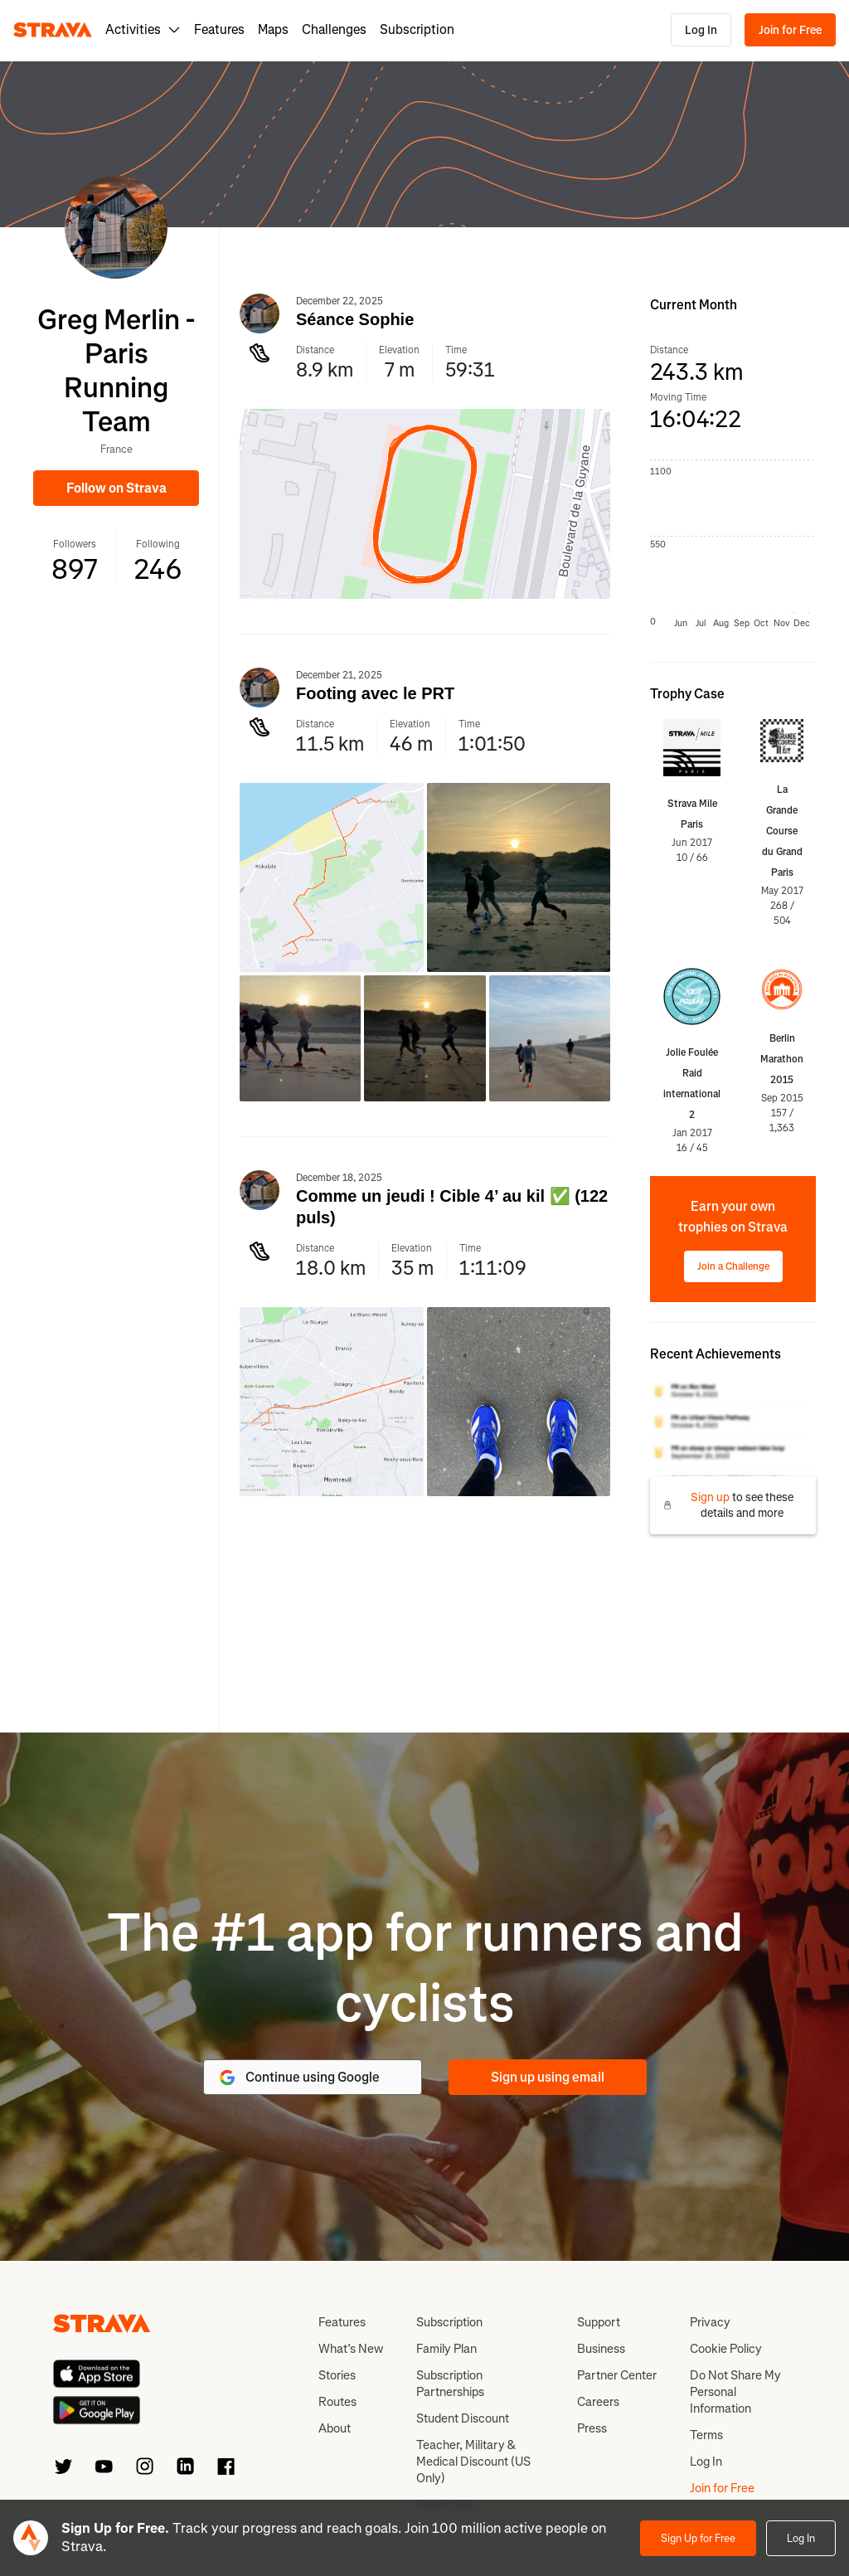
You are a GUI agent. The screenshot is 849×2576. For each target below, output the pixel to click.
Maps (273, 29)
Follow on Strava (116, 488)
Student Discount (462, 2418)
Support (598, 2322)
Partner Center (617, 2375)
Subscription (417, 29)
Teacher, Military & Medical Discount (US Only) (473, 2461)
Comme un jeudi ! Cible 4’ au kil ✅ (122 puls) (452, 1207)
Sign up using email (547, 2077)
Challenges (334, 29)
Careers (598, 2402)
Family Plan (446, 2348)
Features (219, 29)
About (334, 2428)
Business (601, 2348)
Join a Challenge (733, 1266)
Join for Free (790, 30)
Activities (143, 29)
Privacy (710, 2322)
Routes (337, 2402)
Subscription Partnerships (450, 2383)
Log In (701, 30)
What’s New (350, 2348)
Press (592, 2428)
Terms (706, 2435)
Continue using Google (298, 2078)
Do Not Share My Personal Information (735, 2392)
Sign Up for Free (698, 2538)
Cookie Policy (726, 2348)
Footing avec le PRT (375, 693)
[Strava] (52, 30)
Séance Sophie (355, 319)
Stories (337, 2375)
